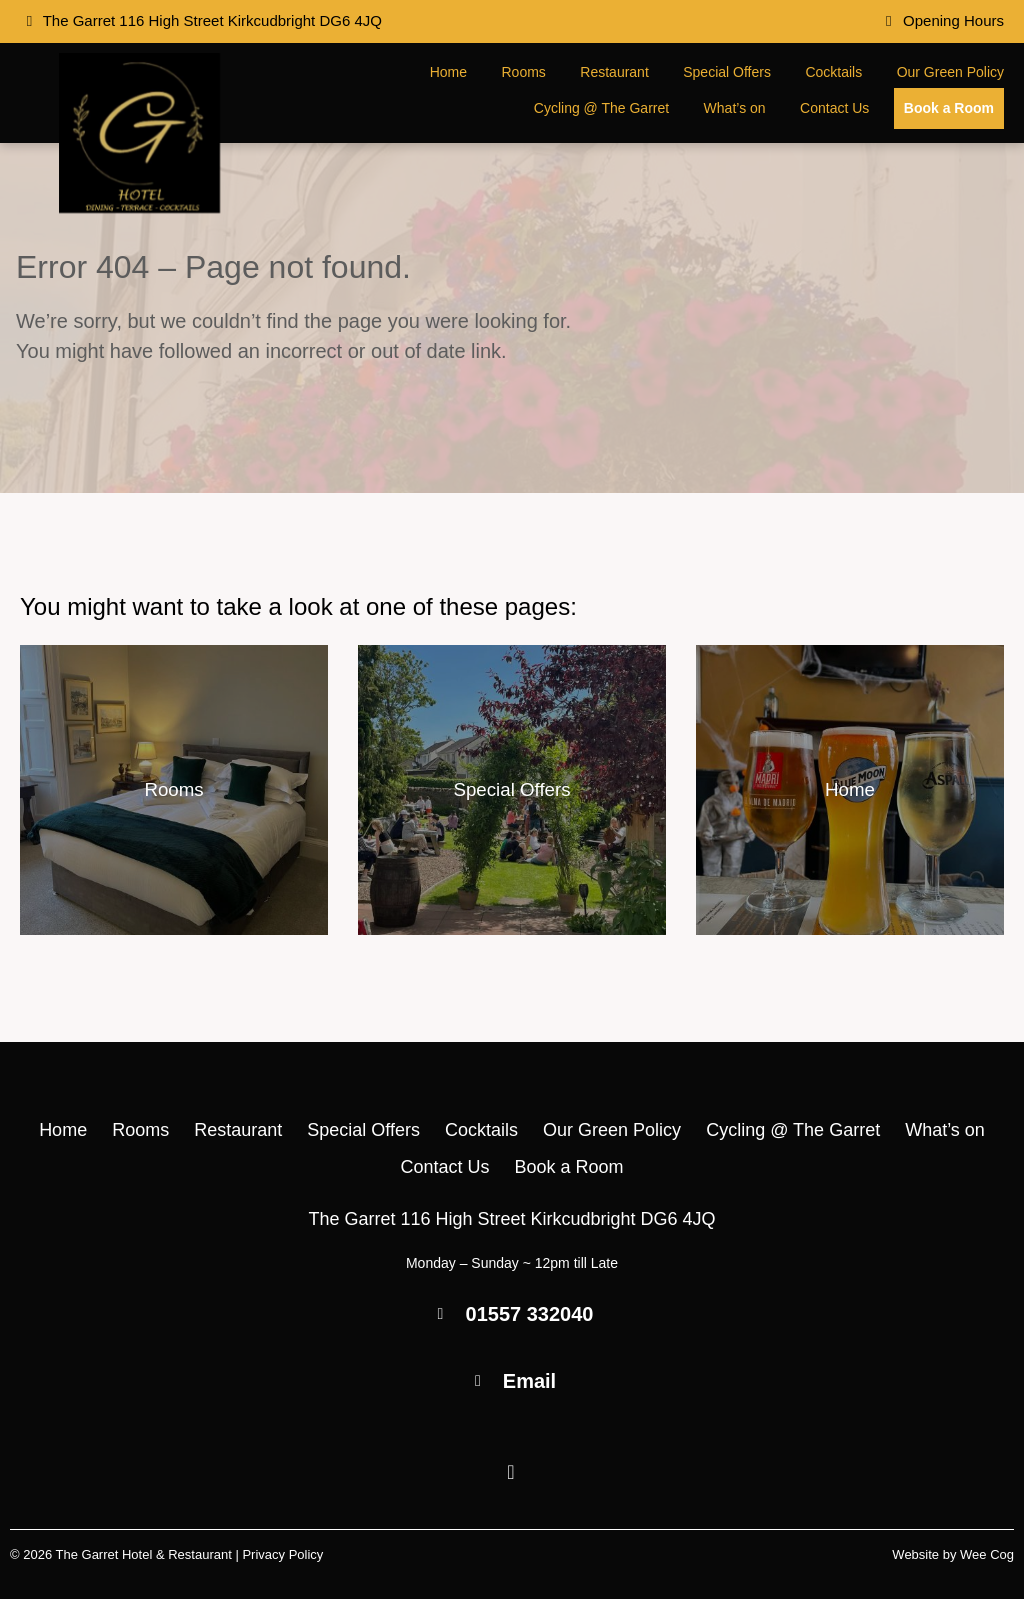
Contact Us (834, 108)
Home (448, 72)
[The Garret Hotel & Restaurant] (140, 207)
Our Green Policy (950, 72)
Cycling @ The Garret (601, 108)
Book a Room (949, 108)
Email (529, 1381)
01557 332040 (530, 1314)
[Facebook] (511, 1473)
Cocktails (833, 72)
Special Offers (727, 72)
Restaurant (614, 72)
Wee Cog (987, 1554)
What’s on (735, 108)
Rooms (524, 72)
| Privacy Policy (279, 1554)
